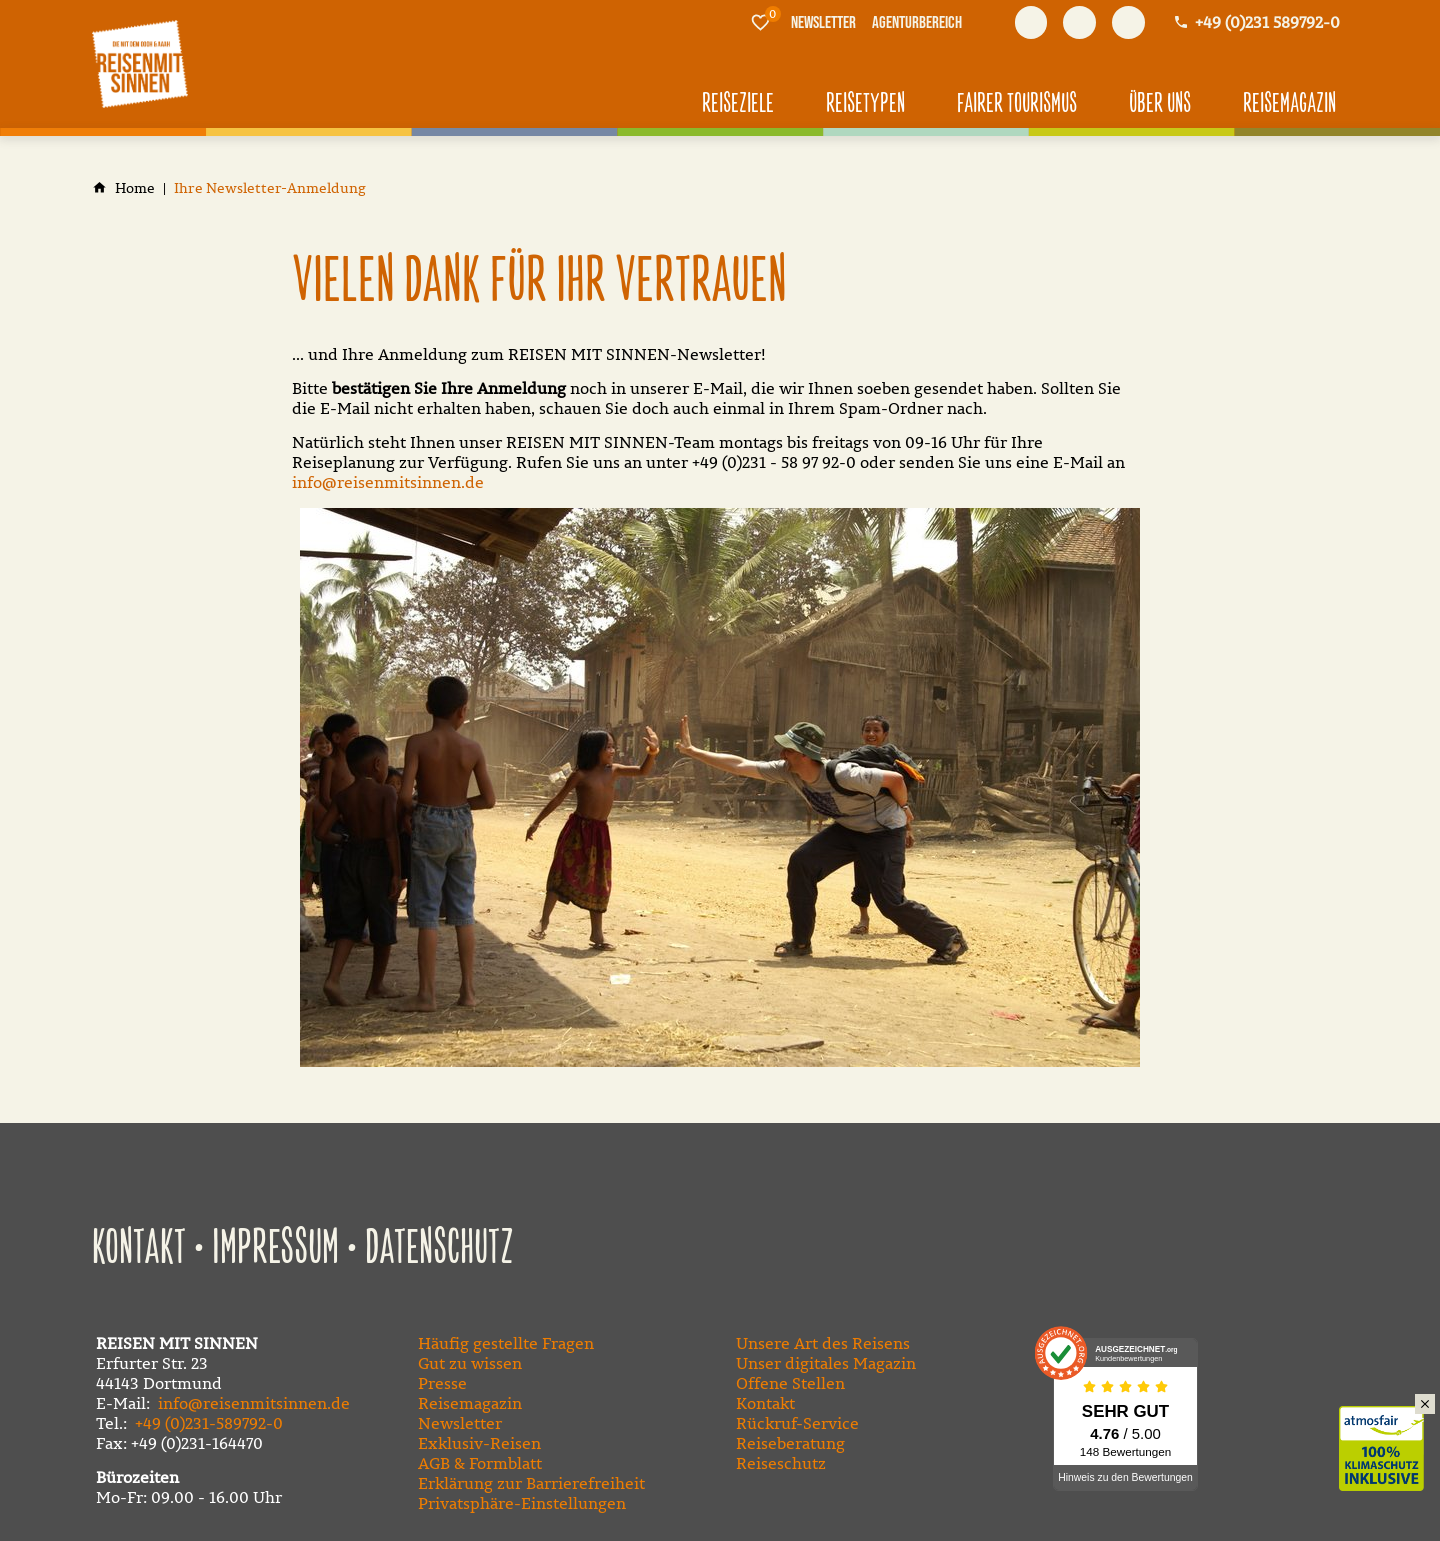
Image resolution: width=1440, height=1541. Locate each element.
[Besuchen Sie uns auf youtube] (1079, 22)
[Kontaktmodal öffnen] (1256, 22)
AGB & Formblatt (480, 1463)
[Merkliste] (761, 22)
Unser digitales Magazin (826, 1363)
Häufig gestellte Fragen (506, 1343)
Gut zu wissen (470, 1363)
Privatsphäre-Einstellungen (522, 1503)
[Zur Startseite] (140, 64)
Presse (442, 1383)
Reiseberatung (790, 1443)
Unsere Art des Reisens (823, 1343)
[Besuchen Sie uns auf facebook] (1031, 22)
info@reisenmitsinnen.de (388, 482)
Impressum (275, 1249)
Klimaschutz (1389, 1427)
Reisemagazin (470, 1403)
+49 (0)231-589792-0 (209, 1423)
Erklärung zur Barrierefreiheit (531, 1483)
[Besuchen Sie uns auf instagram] (1128, 22)
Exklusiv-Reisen (479, 1443)
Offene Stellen (790, 1383)
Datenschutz (439, 1249)
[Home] (135, 188)
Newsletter (460, 1423)
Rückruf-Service (797, 1423)
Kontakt (139, 1249)
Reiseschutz (781, 1463)
